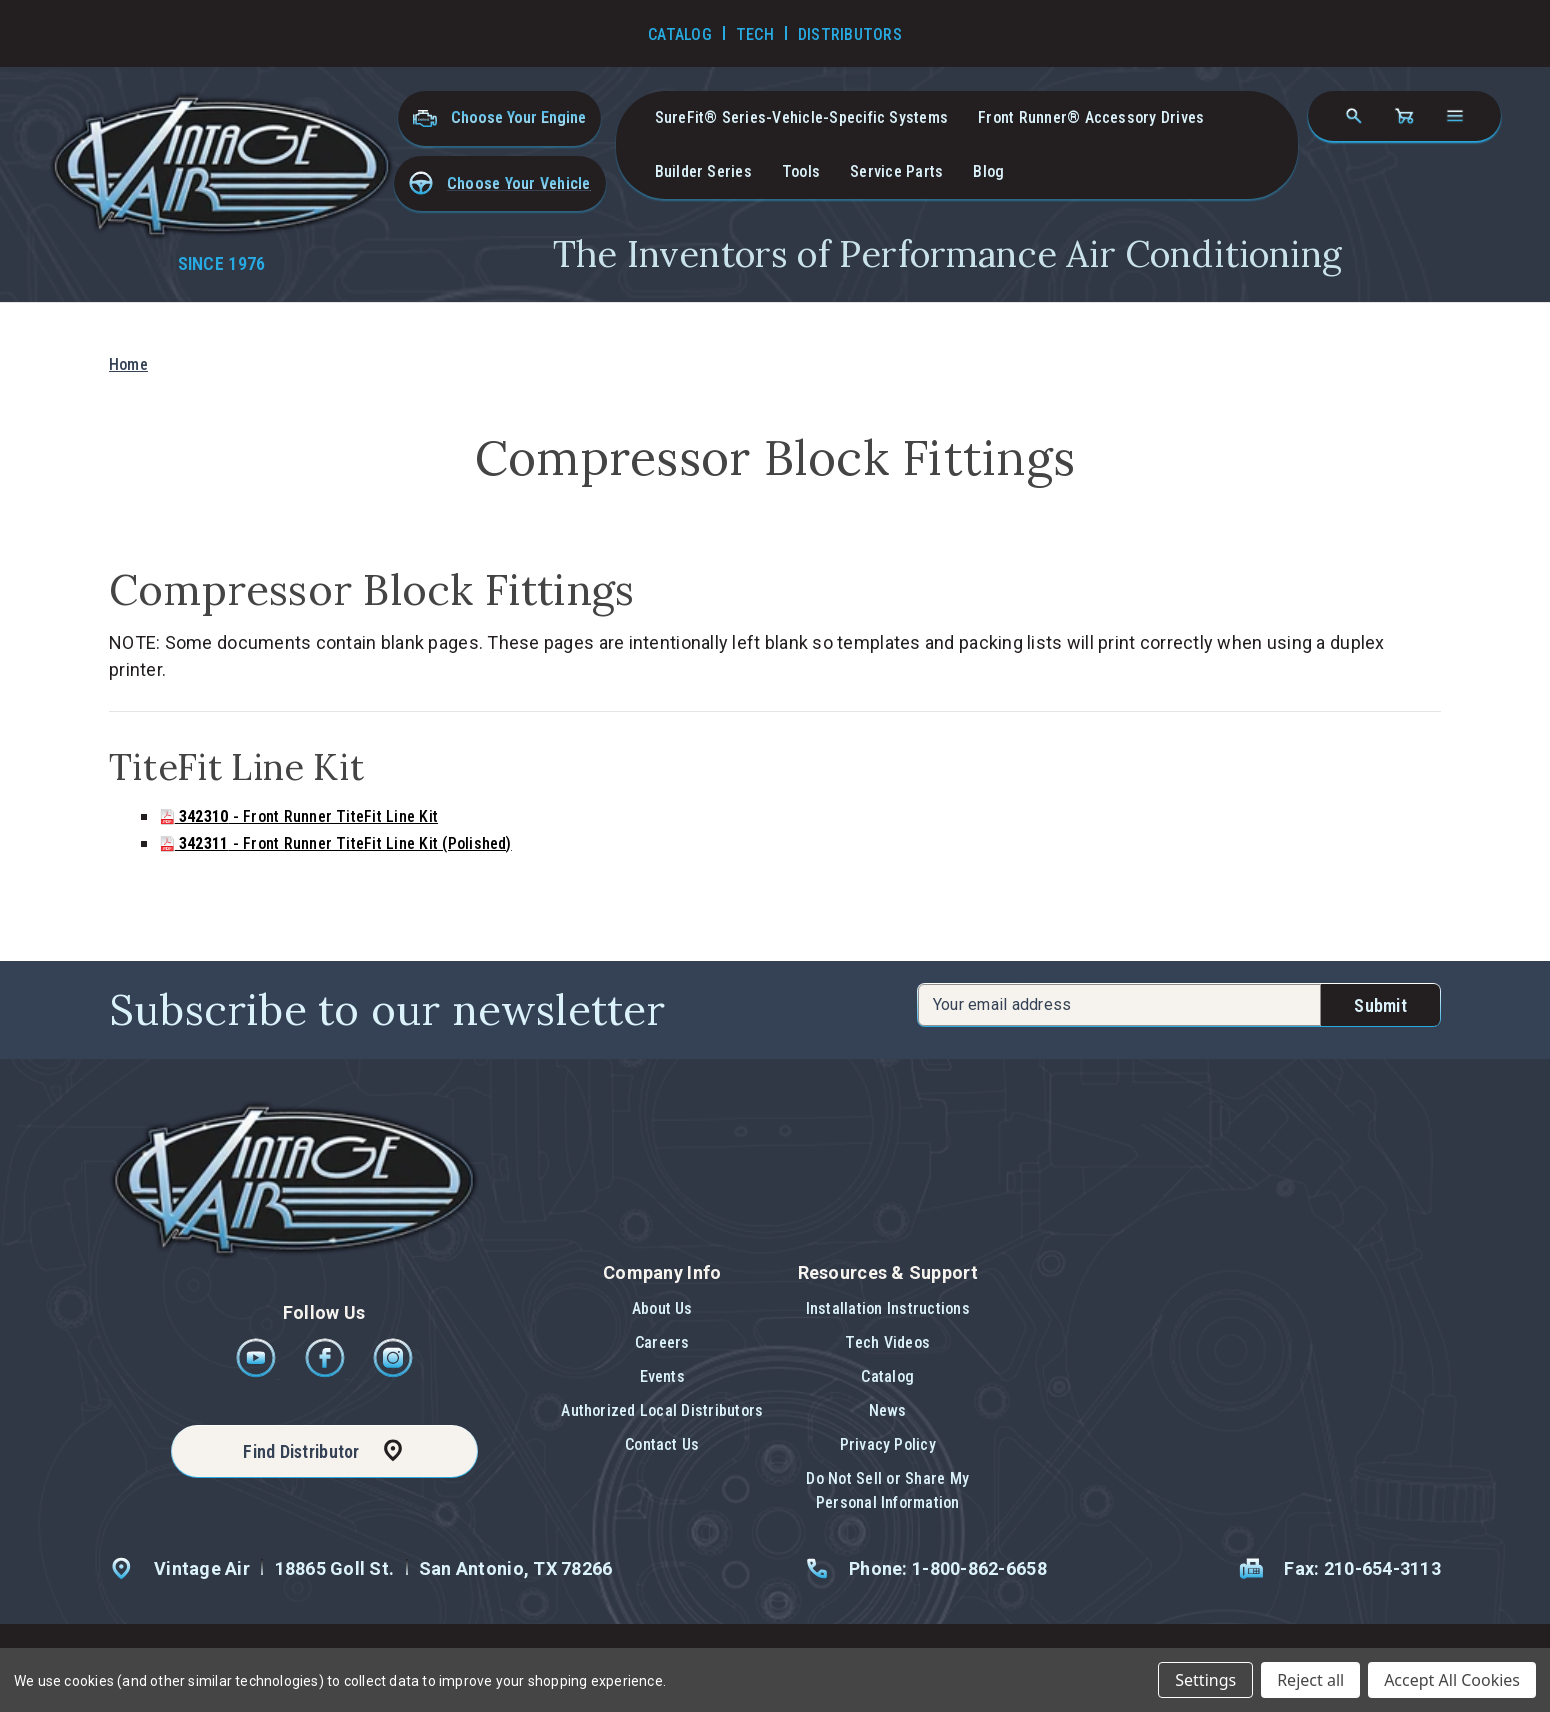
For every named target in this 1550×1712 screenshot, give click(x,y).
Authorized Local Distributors (662, 1410)
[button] (500, 183)
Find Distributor (301, 1451)
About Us (662, 1308)
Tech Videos (887, 1342)
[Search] (1354, 116)
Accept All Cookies (1452, 1680)
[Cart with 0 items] (1404, 116)
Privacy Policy (888, 1444)
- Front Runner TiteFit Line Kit (298, 816)
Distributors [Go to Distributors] (850, 34)
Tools (801, 171)
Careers (662, 1342)
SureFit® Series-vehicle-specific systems (802, 117)
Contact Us (662, 1444)
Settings (1205, 1680)
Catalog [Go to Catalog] (680, 34)
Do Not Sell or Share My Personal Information (887, 1490)
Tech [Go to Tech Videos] (755, 34)
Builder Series (703, 171)
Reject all (1310, 1680)
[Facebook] (326, 1372)
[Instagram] (393, 1372)
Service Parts (896, 171)
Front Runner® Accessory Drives (1091, 117)
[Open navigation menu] (1455, 116)
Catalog (887, 1376)
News (888, 1410)
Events (662, 1376)
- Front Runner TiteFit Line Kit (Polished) (335, 843)
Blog (988, 171)
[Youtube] (257, 1372)
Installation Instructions (888, 1308)
